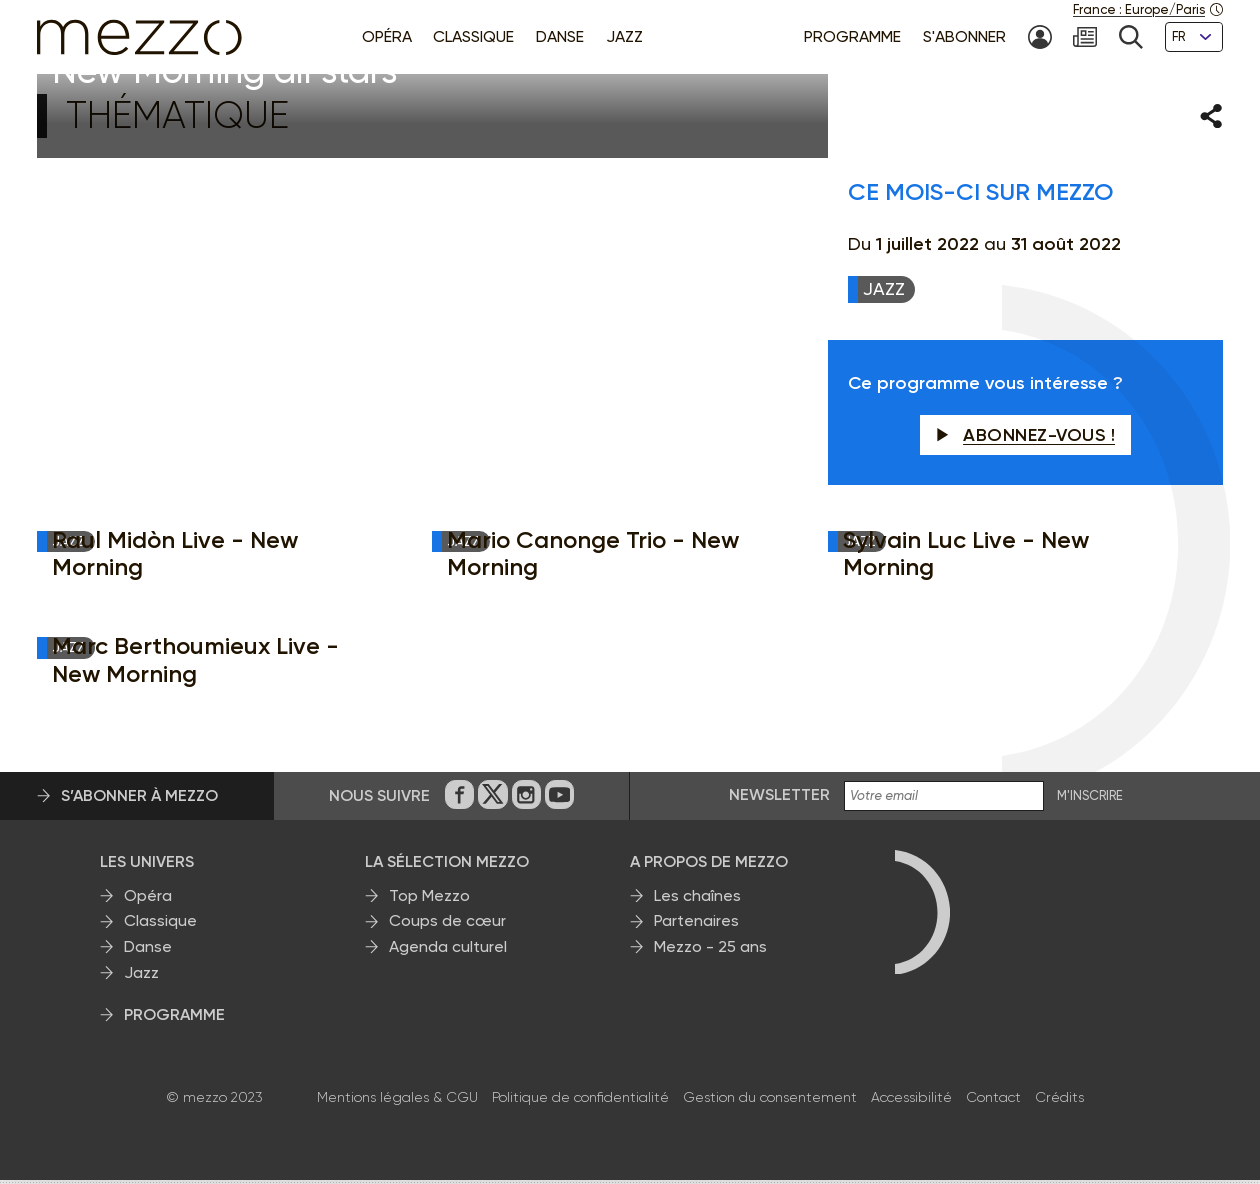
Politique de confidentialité (580, 1101)
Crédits (1059, 1101)
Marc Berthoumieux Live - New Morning (195, 664)
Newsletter (779, 799)
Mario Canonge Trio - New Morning (593, 557)
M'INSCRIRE (1090, 801)
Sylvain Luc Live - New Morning (966, 557)
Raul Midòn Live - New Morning (175, 557)
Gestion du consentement (770, 1101)
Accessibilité (911, 1101)
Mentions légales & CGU (397, 1101)
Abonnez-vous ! (1026, 439)
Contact (993, 1101)
